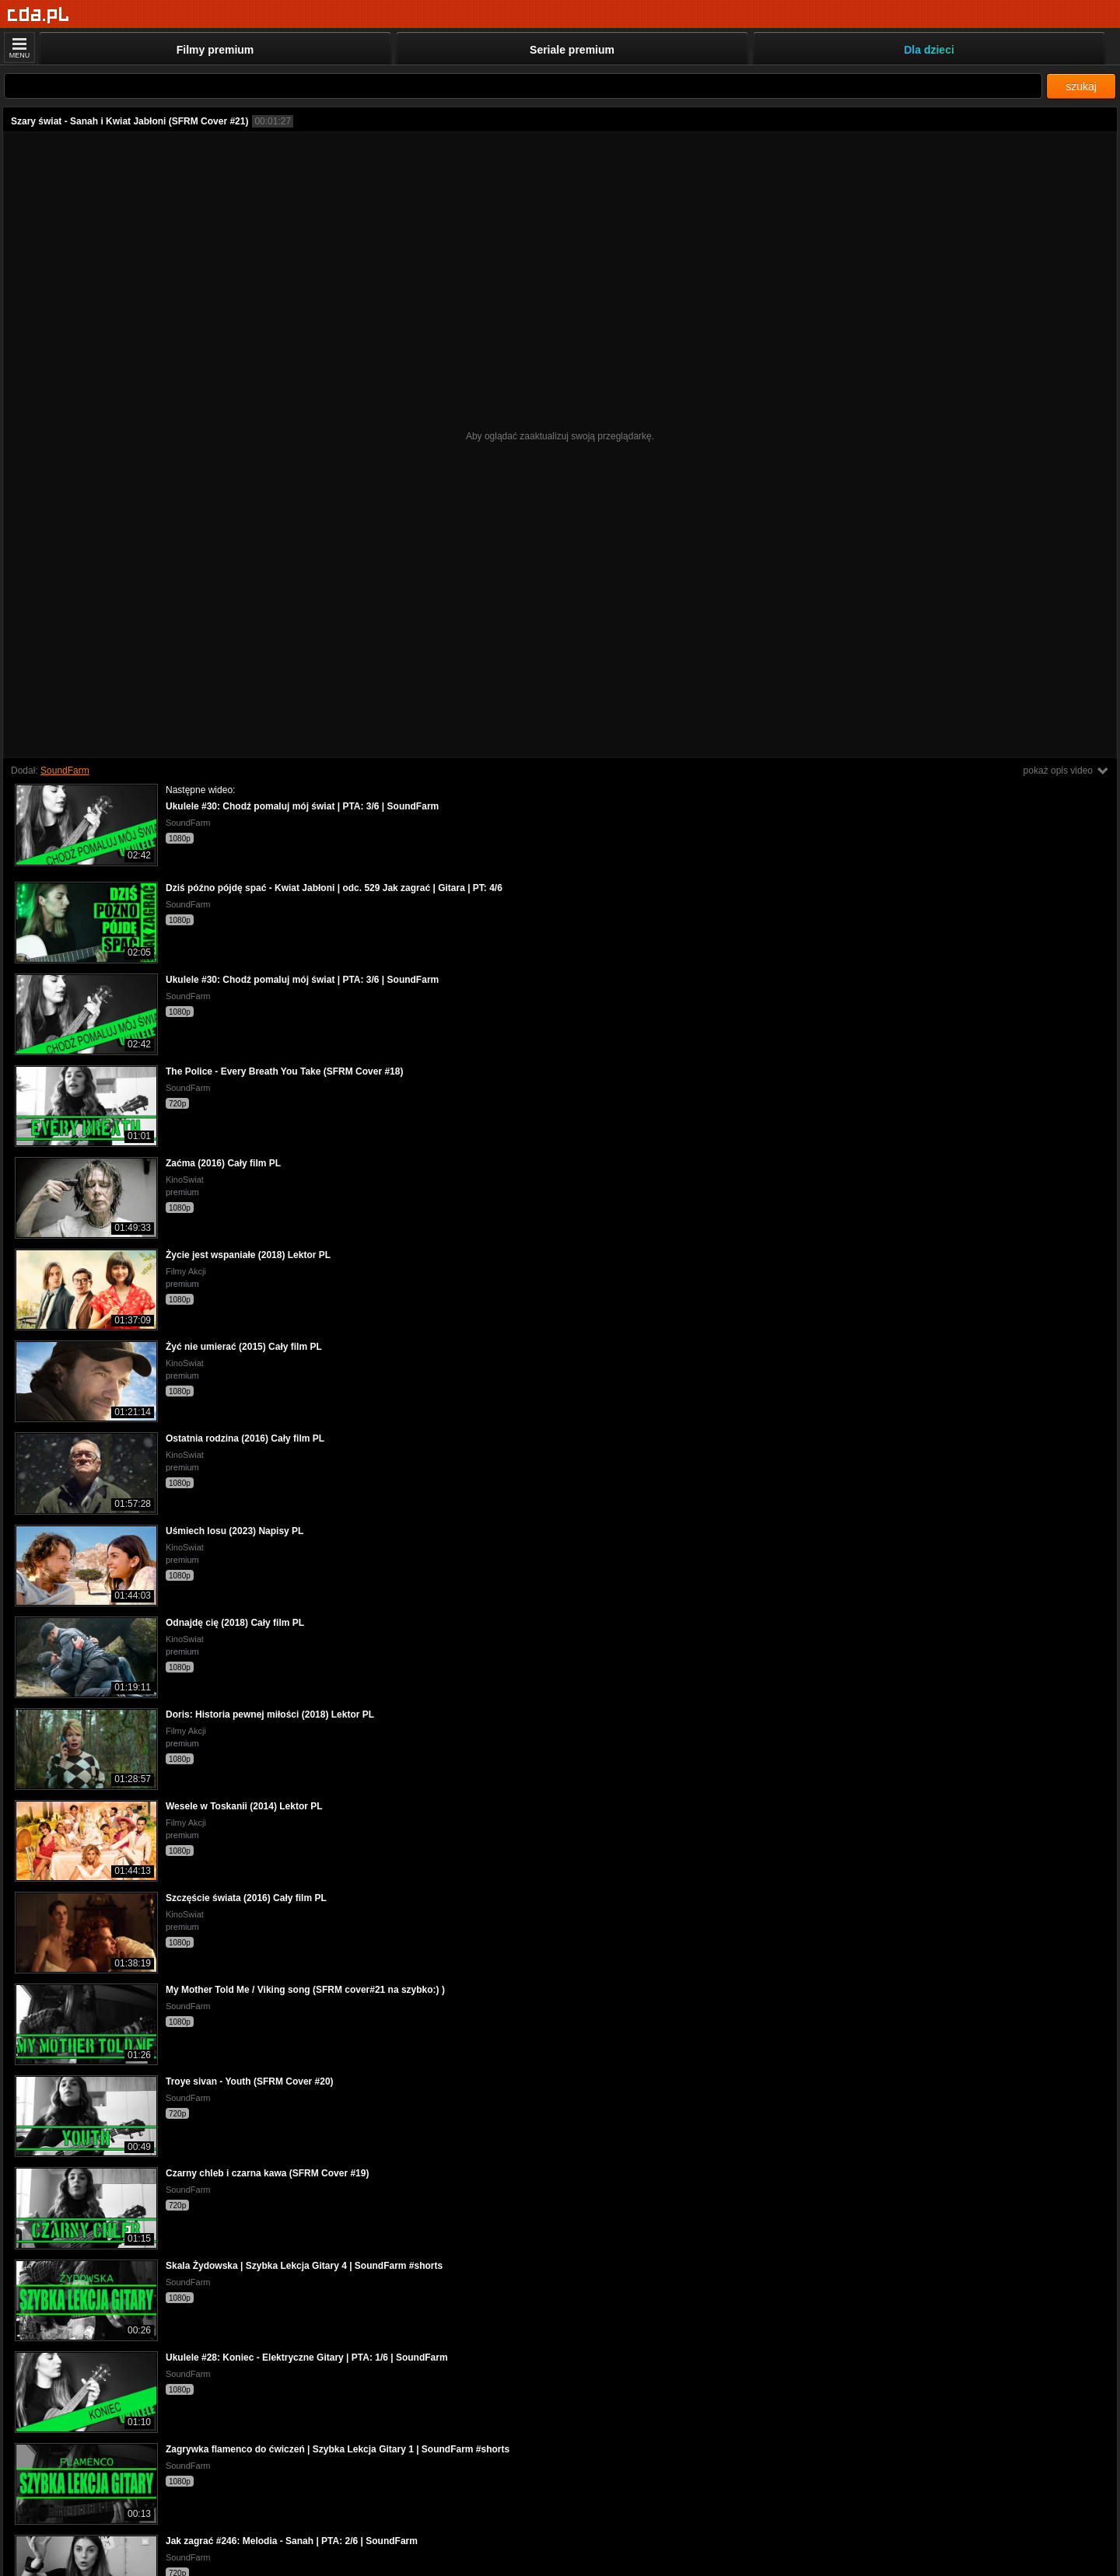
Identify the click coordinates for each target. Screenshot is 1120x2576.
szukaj (1081, 86)
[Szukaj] (523, 86)
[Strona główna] (38, 15)
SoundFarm (64, 770)
